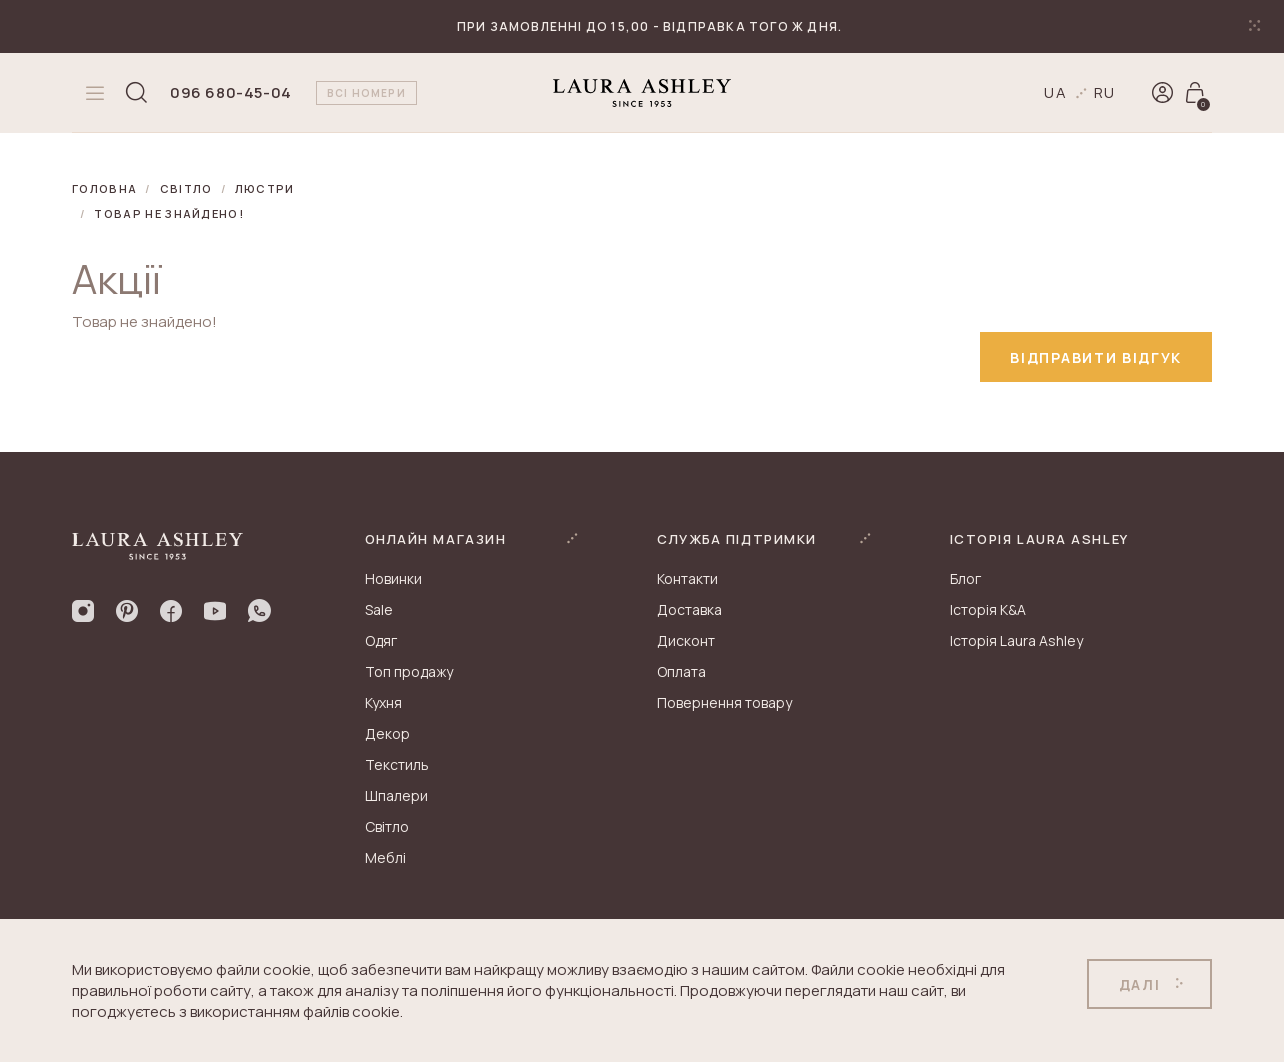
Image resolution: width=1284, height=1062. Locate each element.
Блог (965, 578)
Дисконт (686, 640)
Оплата (681, 671)
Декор (387, 733)
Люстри (265, 188)
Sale (379, 609)
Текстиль (397, 764)
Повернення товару (724, 702)
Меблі (385, 857)
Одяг (381, 640)
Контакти (687, 578)
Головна (104, 188)
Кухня (383, 702)
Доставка (689, 609)
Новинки (393, 578)
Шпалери (396, 795)
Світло (186, 188)
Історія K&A (988, 609)
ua (1056, 92)
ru (1105, 92)
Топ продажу (409, 671)
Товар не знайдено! (169, 213)
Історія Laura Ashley (1016, 640)
